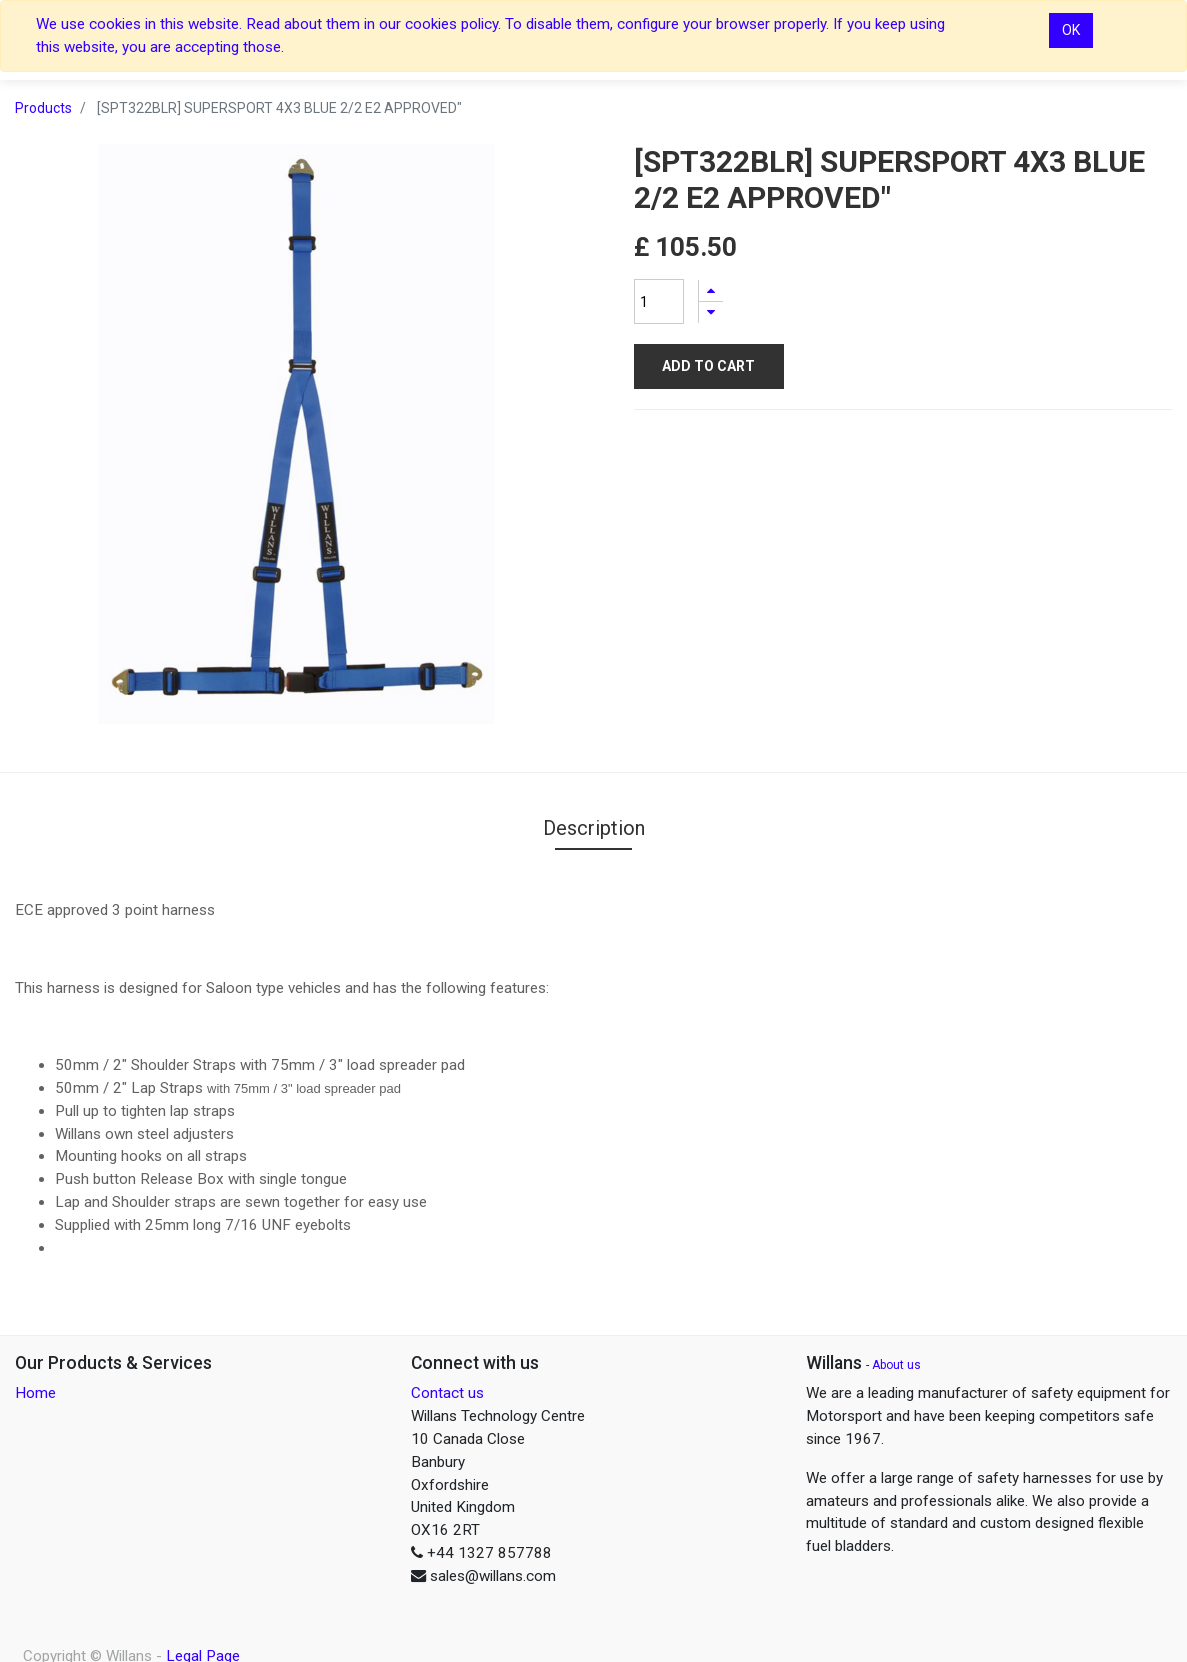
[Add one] (711, 290)
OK (1071, 30)
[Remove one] (711, 312)
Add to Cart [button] (708, 366)
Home (35, 1393)
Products (43, 108)
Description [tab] (594, 828)
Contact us (447, 1393)
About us (896, 1365)
